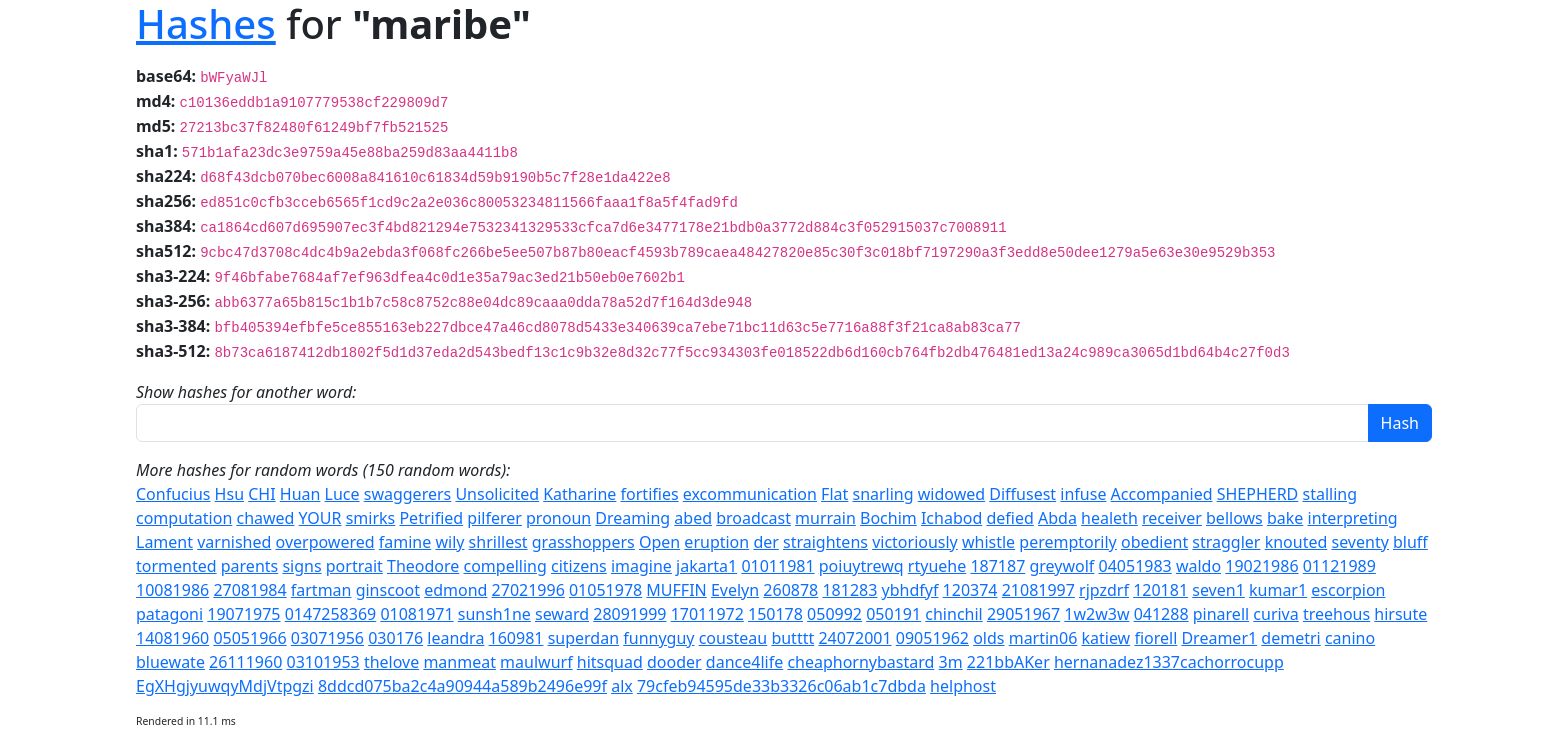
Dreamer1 (1219, 638)
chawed (265, 518)
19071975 (243, 614)
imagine (641, 566)
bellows (1234, 518)
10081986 (172, 590)
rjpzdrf (1104, 590)
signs (301, 566)
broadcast (753, 518)
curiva (1275, 614)
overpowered (325, 542)
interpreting (1353, 518)
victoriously (915, 542)
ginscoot (388, 590)
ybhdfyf (910, 590)
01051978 (605, 590)
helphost (963, 686)
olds (988, 638)
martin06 (1043, 638)
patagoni (169, 614)
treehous (1336, 614)
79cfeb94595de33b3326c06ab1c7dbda (781, 686)
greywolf (1061, 566)
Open (659, 542)
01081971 (416, 614)
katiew (1105, 638)
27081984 (249, 590)
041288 (1161, 614)
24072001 (854, 638)
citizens (579, 566)
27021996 (528, 590)
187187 (997, 566)
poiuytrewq (861, 566)
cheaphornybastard (860, 662)
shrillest (498, 542)
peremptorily (1067, 542)
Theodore (423, 566)
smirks (371, 518)
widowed (951, 494)
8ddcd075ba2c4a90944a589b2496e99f (462, 686)
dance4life (744, 662)
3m (951, 662)
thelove (391, 662)
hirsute (1400, 614)
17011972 (707, 614)
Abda (1057, 518)
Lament (164, 542)
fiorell (1155, 638)
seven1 (1218, 590)
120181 (1160, 590)
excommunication (750, 494)
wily (449, 542)
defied (1009, 518)
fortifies (650, 494)
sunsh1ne (494, 614)
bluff (1410, 542)
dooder (674, 662)
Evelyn (735, 590)
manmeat (459, 662)
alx (622, 686)
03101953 (322, 662)
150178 (775, 614)
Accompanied (1162, 494)
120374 (970, 590)
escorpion (1348, 590)
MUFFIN (676, 590)
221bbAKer (1008, 662)
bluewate (170, 662)
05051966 (249, 638)
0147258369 (331, 614)
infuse (1083, 494)
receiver (1172, 518)
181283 (849, 590)
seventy (1359, 542)
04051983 (1135, 566)
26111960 (245, 662)
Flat (834, 494)
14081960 (172, 638)
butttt (792, 638)
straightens (825, 542)
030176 (395, 638)
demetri (1290, 638)
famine (405, 542)
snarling (882, 494)
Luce (342, 494)
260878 (790, 590)
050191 (893, 614)
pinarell (1221, 614)
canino (1350, 638)
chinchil (953, 614)
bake (1285, 518)
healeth (1109, 518)
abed (693, 518)
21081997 (1038, 590)
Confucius (173, 494)
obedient (1154, 542)
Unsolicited (497, 494)
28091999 (629, 614)
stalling (1329, 494)
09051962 (932, 638)
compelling (505, 566)
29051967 (1023, 614)
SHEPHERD (1258, 494)
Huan (300, 494)
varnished (234, 542)
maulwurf (536, 662)
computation (184, 518)
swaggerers (408, 494)
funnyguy (658, 638)
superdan (583, 638)
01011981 (777, 566)
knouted (1296, 542)
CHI (261, 494)
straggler (1226, 542)
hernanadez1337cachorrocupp (1169, 662)
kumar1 (1278, 590)
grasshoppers (583, 542)
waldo (1198, 566)
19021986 (1261, 566)
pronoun (558, 518)
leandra (455, 638)
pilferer (494, 518)
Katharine (579, 494)
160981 (516, 638)
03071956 (327, 638)
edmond (455, 590)
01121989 (1339, 566)
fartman (321, 590)
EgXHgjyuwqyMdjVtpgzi (225, 686)
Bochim (888, 518)
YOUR (320, 518)
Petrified (431, 518)
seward (562, 614)
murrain (825, 518)
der (765, 542)
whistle (988, 542)
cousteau (733, 638)
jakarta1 (706, 566)
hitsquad (610, 662)
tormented (176, 566)
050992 (834, 614)
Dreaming (632, 518)
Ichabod (951, 518)
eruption (716, 542)
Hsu (229, 494)
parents (249, 566)
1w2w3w (1096, 614)
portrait (354, 566)
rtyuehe (937, 566)
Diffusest (1022, 494)
